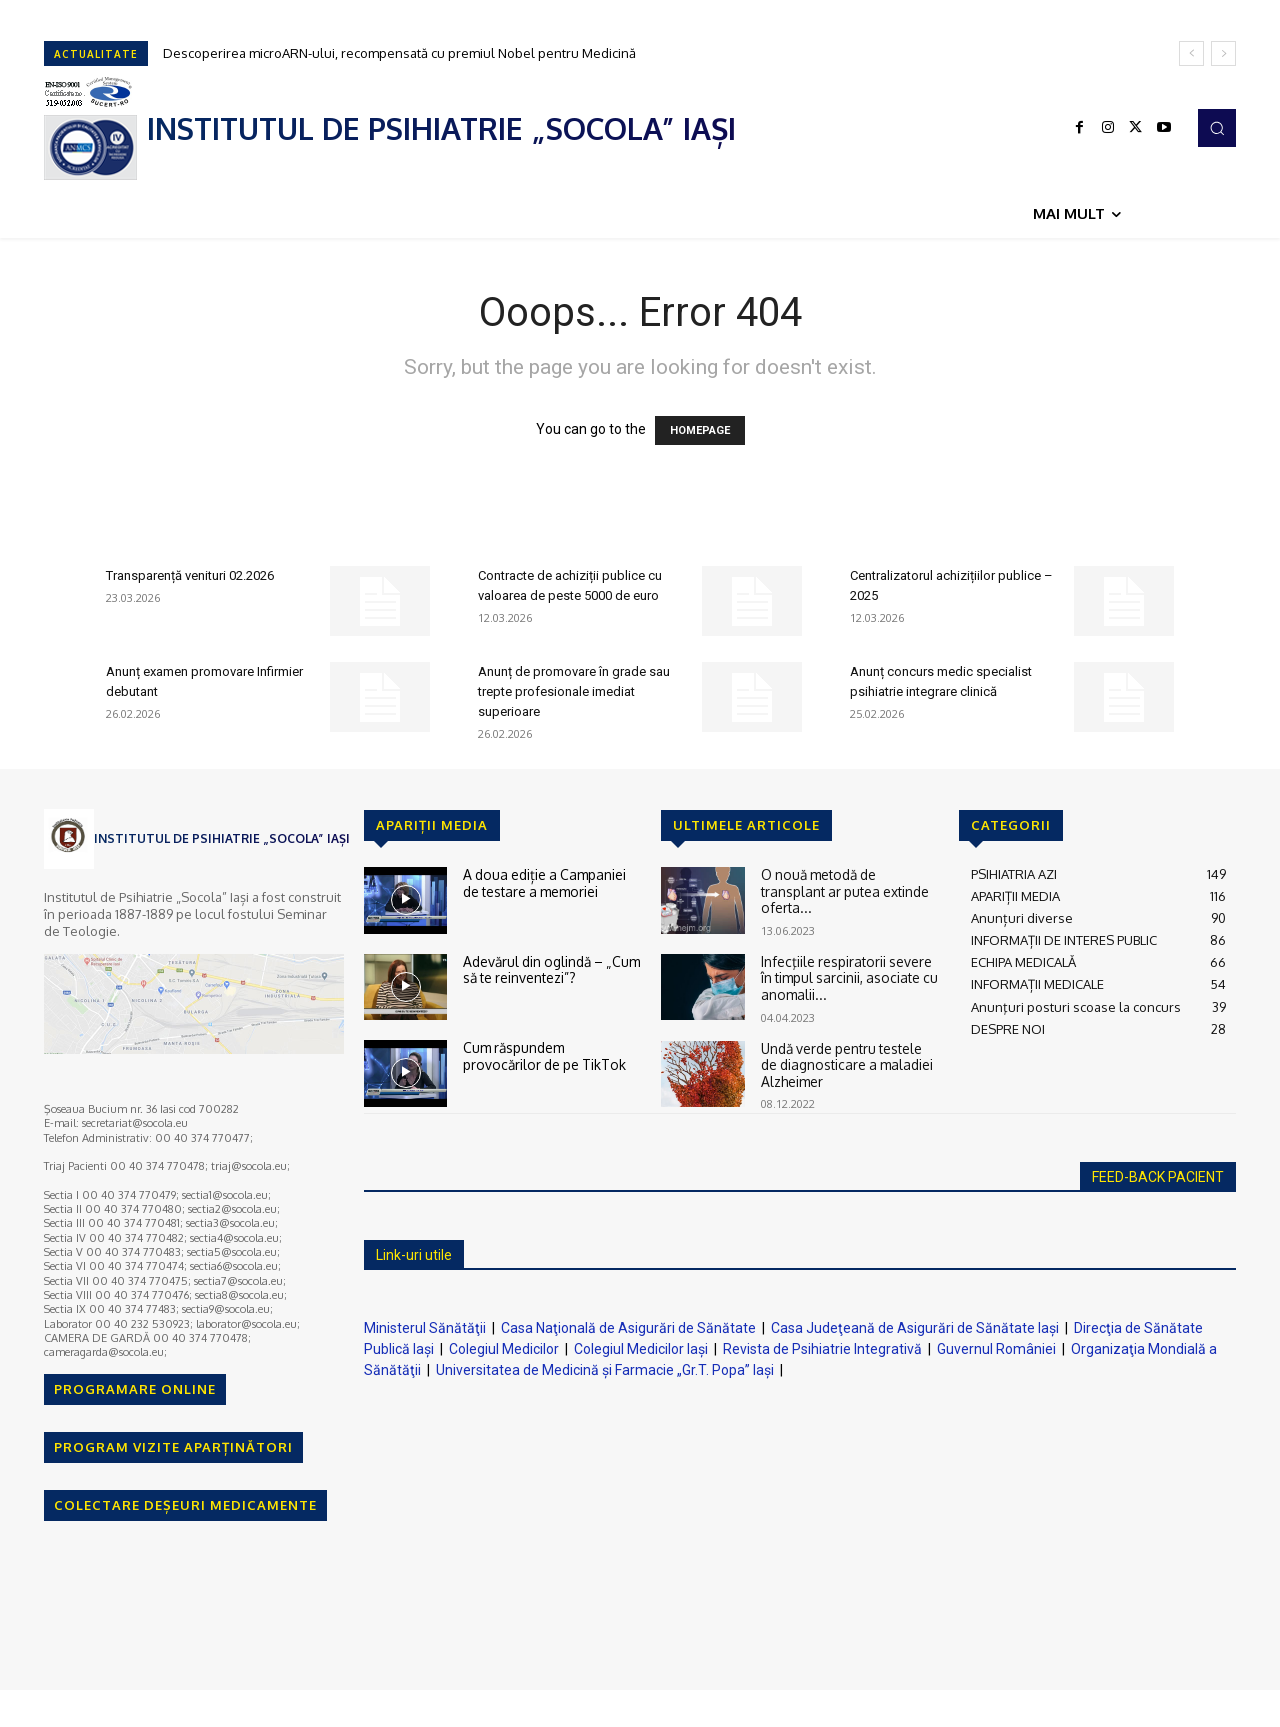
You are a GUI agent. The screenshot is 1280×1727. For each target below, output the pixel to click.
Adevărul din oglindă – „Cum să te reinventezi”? (549, 969)
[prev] (1191, 53)
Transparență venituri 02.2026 (190, 575)
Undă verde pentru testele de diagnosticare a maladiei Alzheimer (843, 1062)
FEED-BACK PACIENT (1158, 1177)
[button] (1217, 128)
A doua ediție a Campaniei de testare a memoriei (550, 882)
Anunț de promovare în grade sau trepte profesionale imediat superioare (574, 691)
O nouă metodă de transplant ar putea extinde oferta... (850, 882)
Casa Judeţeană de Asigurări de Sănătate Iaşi (915, 1328)
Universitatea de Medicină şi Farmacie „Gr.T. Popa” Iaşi (605, 1370)
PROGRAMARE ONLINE (135, 1389)
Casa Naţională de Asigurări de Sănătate (628, 1328)
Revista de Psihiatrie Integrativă (822, 1349)
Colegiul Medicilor (504, 1349)
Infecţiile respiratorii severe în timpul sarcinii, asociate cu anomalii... (846, 976)
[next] (1223, 53)
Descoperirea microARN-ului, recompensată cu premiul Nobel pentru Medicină (399, 53)
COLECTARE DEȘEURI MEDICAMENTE (185, 1505)
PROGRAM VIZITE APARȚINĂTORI (173, 1447)
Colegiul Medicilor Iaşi (641, 1349)
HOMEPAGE (700, 430)
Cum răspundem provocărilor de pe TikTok (551, 1055)
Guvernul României (996, 1349)
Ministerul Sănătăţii (425, 1328)
